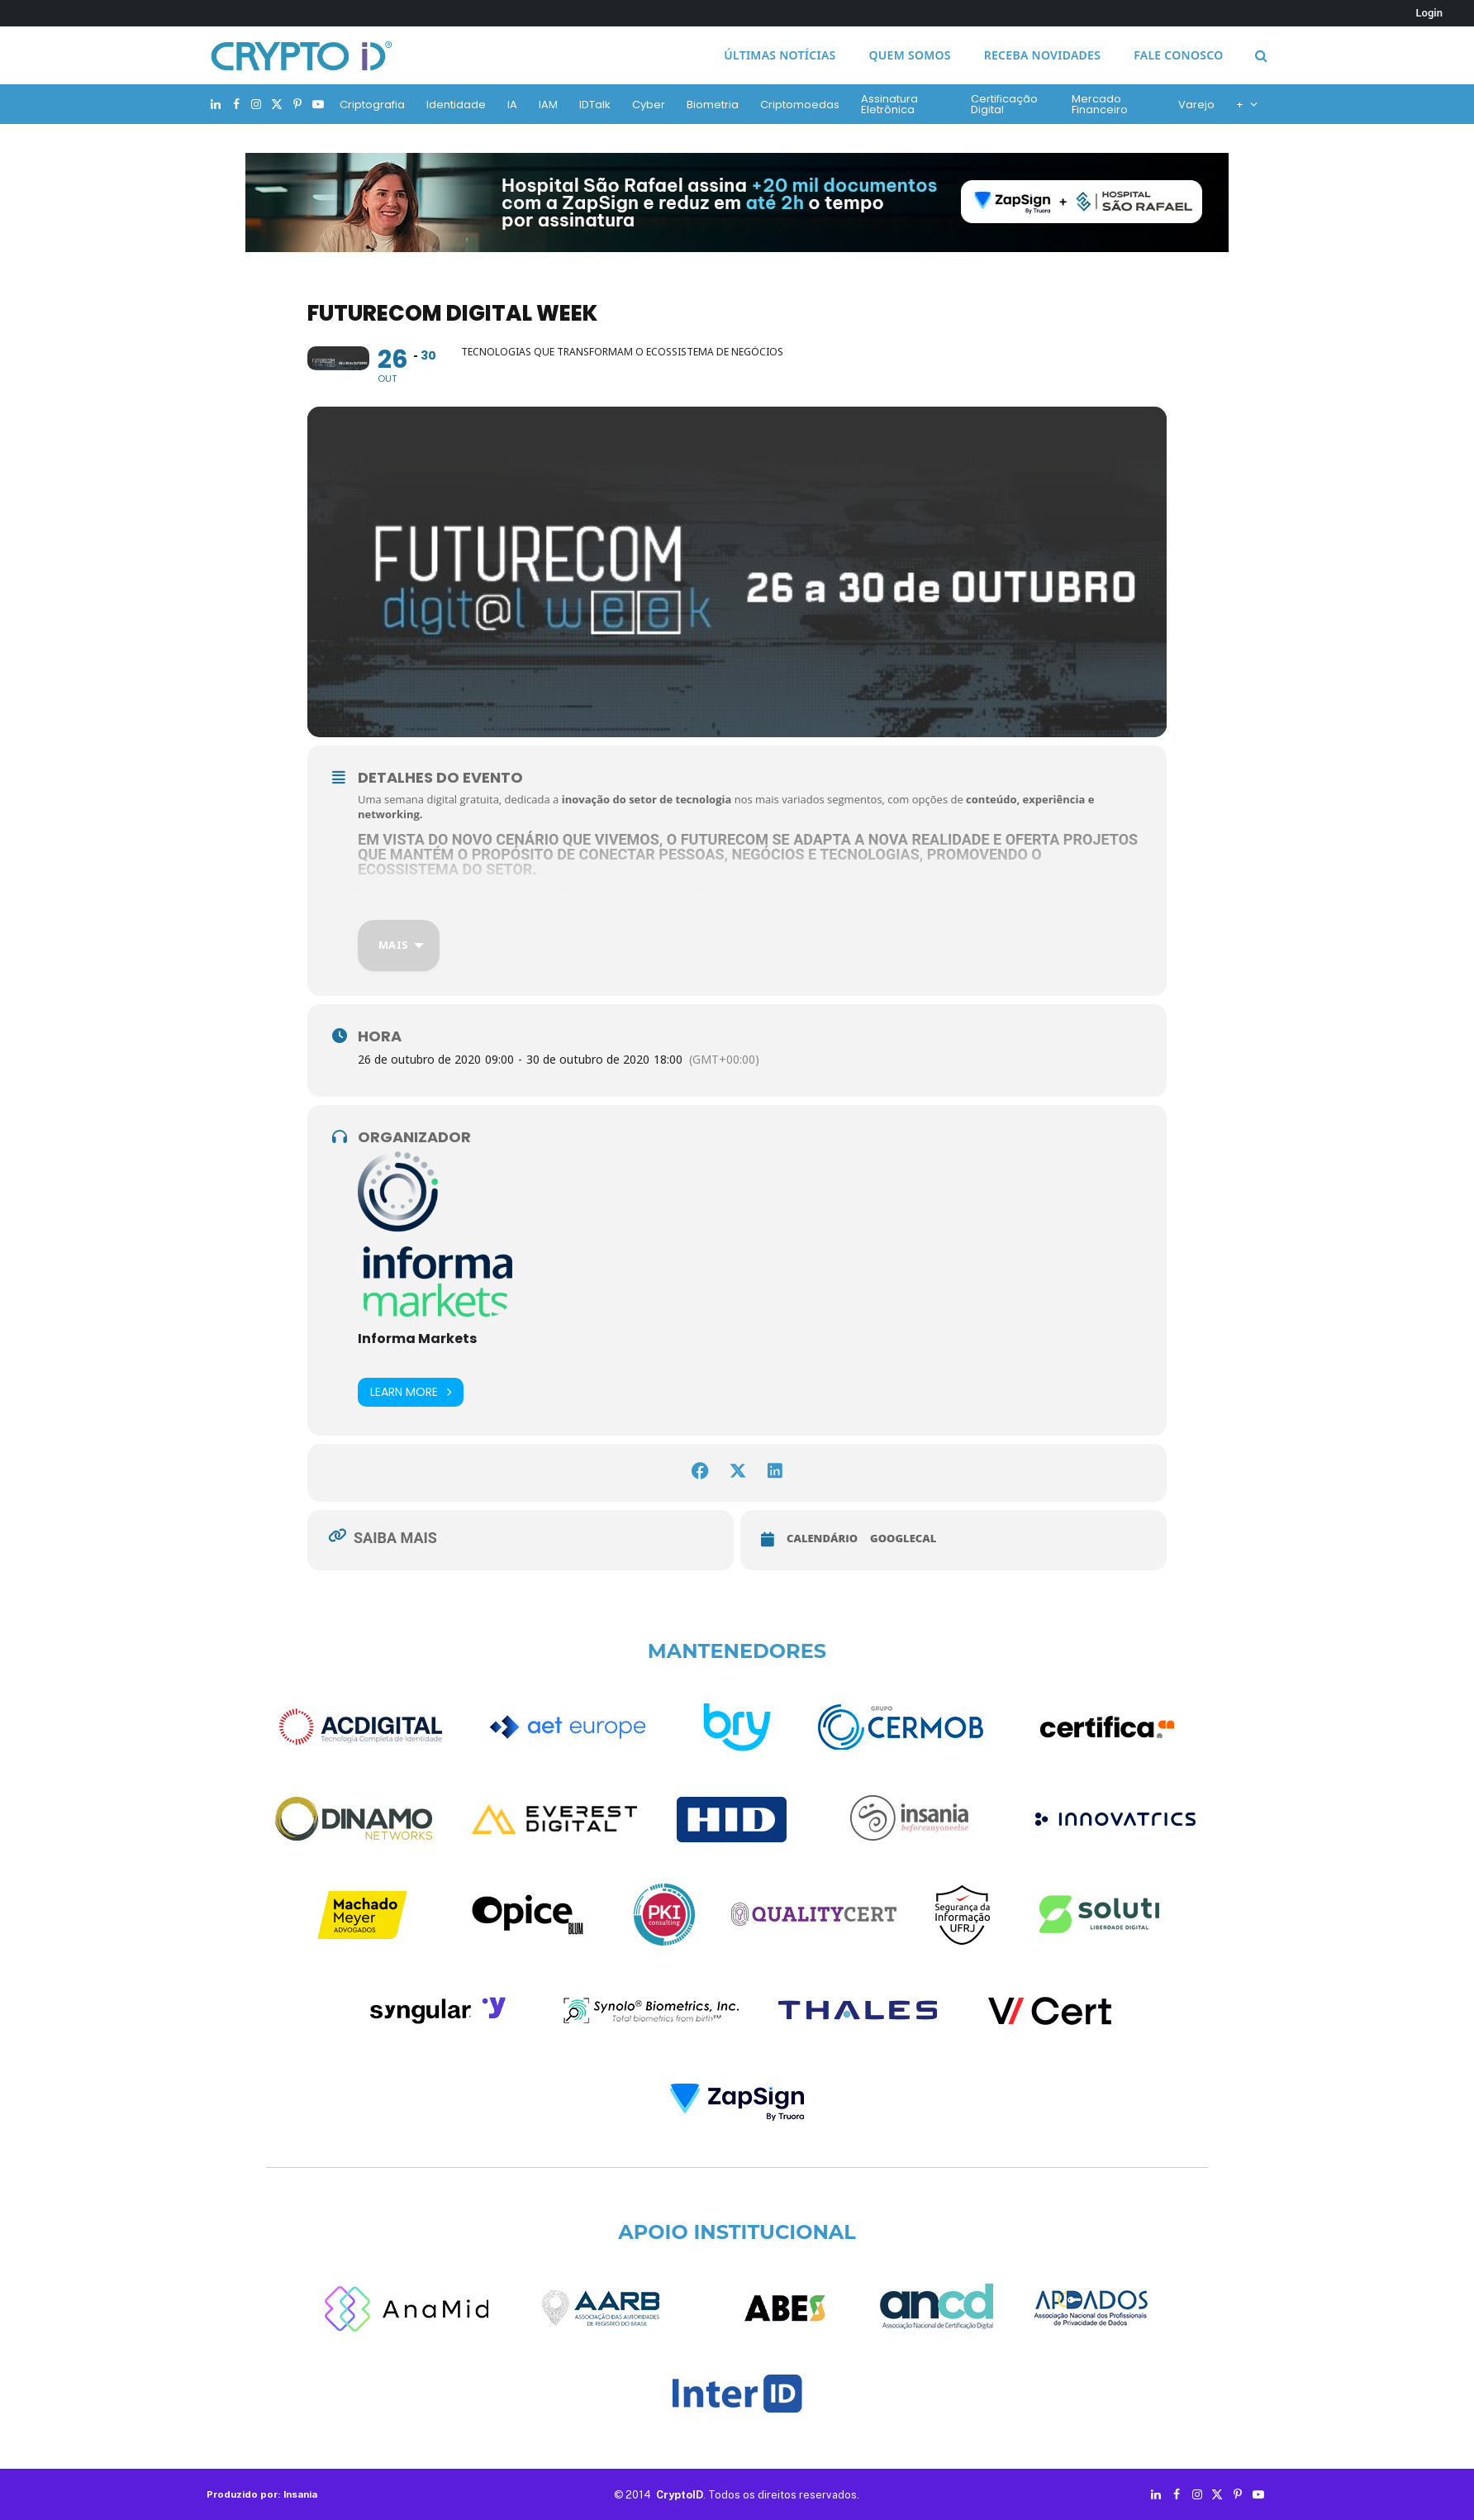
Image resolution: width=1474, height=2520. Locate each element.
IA (512, 104)
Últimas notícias (779, 55)
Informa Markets (417, 1338)
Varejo (1196, 104)
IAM (548, 104)
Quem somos (910, 55)
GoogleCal (903, 1538)
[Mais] (399, 945)
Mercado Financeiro (1100, 104)
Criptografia (372, 104)
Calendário (822, 1538)
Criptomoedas (799, 104)
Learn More (410, 1392)
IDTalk (595, 104)
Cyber (648, 104)
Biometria (713, 104)
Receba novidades (1042, 55)
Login (1429, 13)
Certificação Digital (1004, 104)
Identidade (456, 104)
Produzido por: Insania (262, 2494)
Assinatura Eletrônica (889, 104)
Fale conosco (1178, 55)
